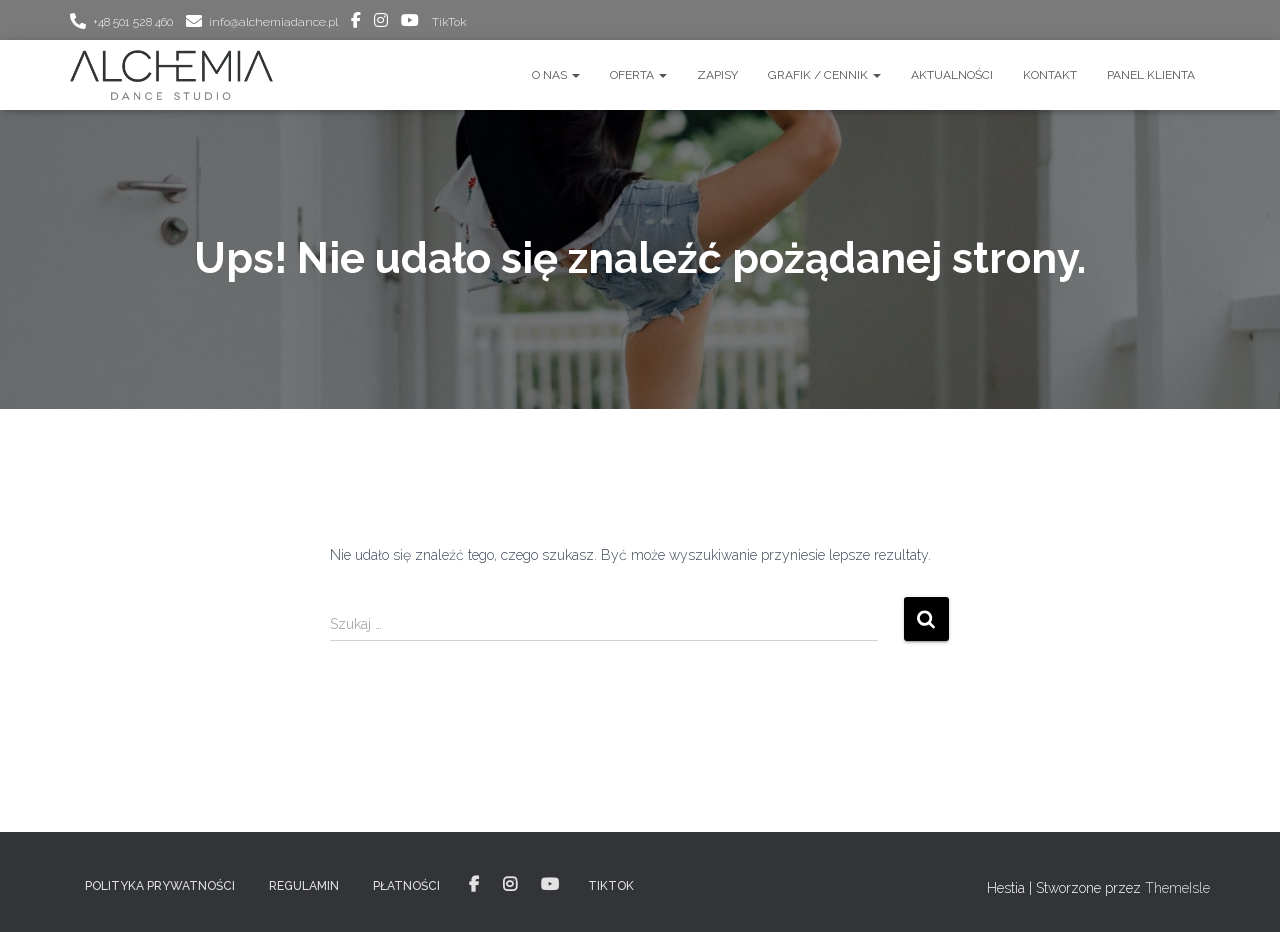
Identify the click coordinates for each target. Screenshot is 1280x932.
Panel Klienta (1151, 75)
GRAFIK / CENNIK (824, 75)
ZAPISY (717, 75)
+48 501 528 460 (133, 22)
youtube (410, 23)
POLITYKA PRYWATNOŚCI (160, 886)
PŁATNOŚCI (406, 886)
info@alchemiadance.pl (273, 22)
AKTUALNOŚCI (952, 75)
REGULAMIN (304, 886)
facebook (356, 23)
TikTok (449, 22)
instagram (381, 23)
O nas (556, 75)
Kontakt (1050, 75)
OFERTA (638, 75)
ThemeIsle (1177, 888)
